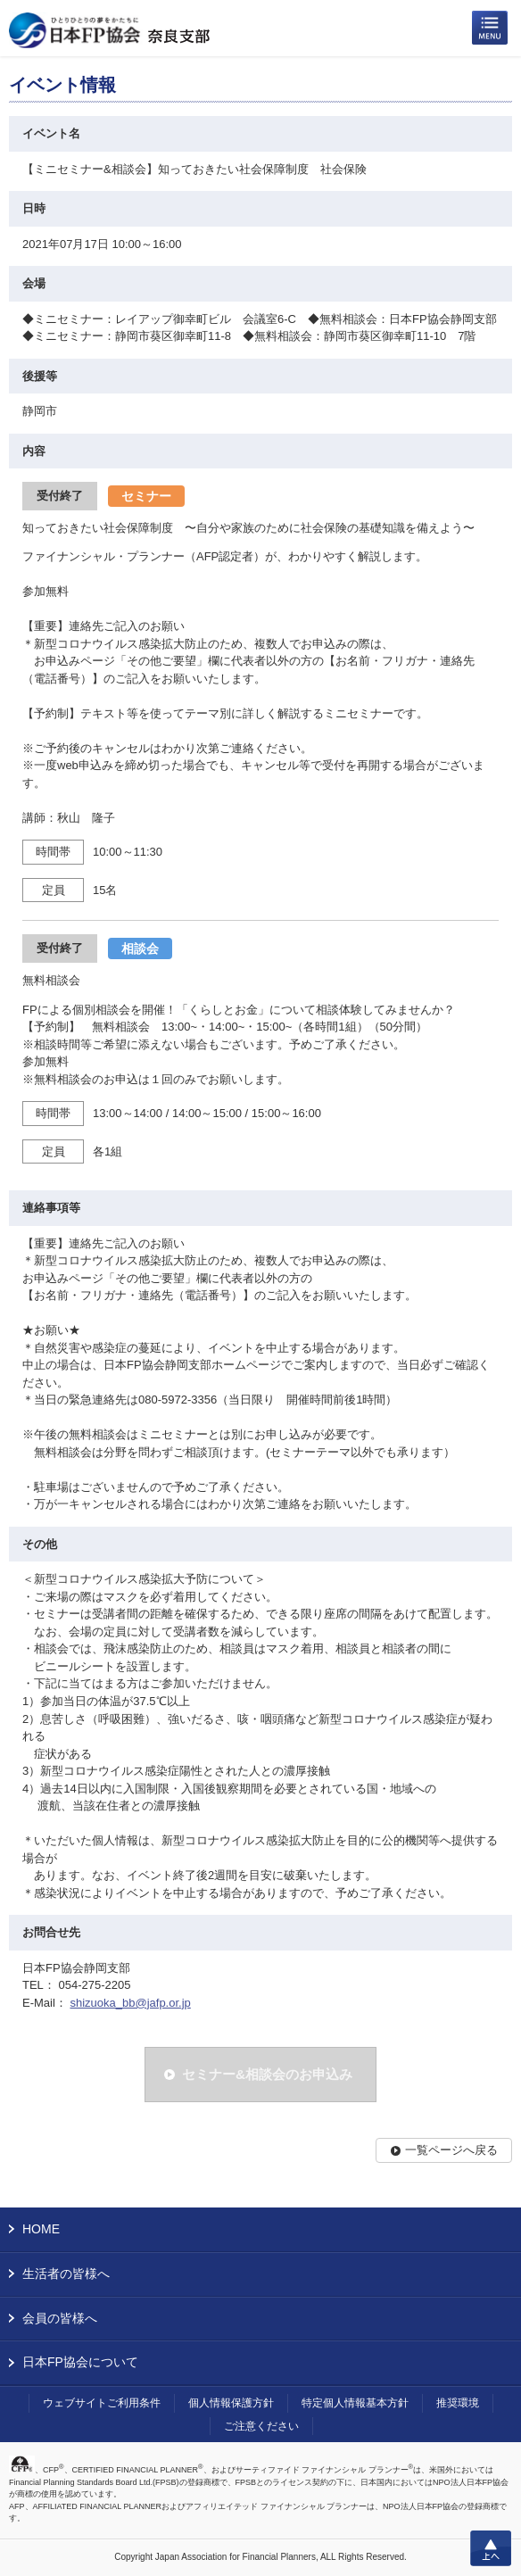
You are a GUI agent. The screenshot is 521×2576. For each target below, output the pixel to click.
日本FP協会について (80, 2362)
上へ (490, 2548)
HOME (41, 2229)
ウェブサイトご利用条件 (102, 2403)
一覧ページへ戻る (451, 2150)
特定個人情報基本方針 (355, 2403)
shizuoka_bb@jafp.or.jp (130, 2002)
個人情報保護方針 (231, 2403)
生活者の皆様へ (66, 2273)
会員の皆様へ (59, 2318)
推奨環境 (457, 2403)
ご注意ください (261, 2426)
